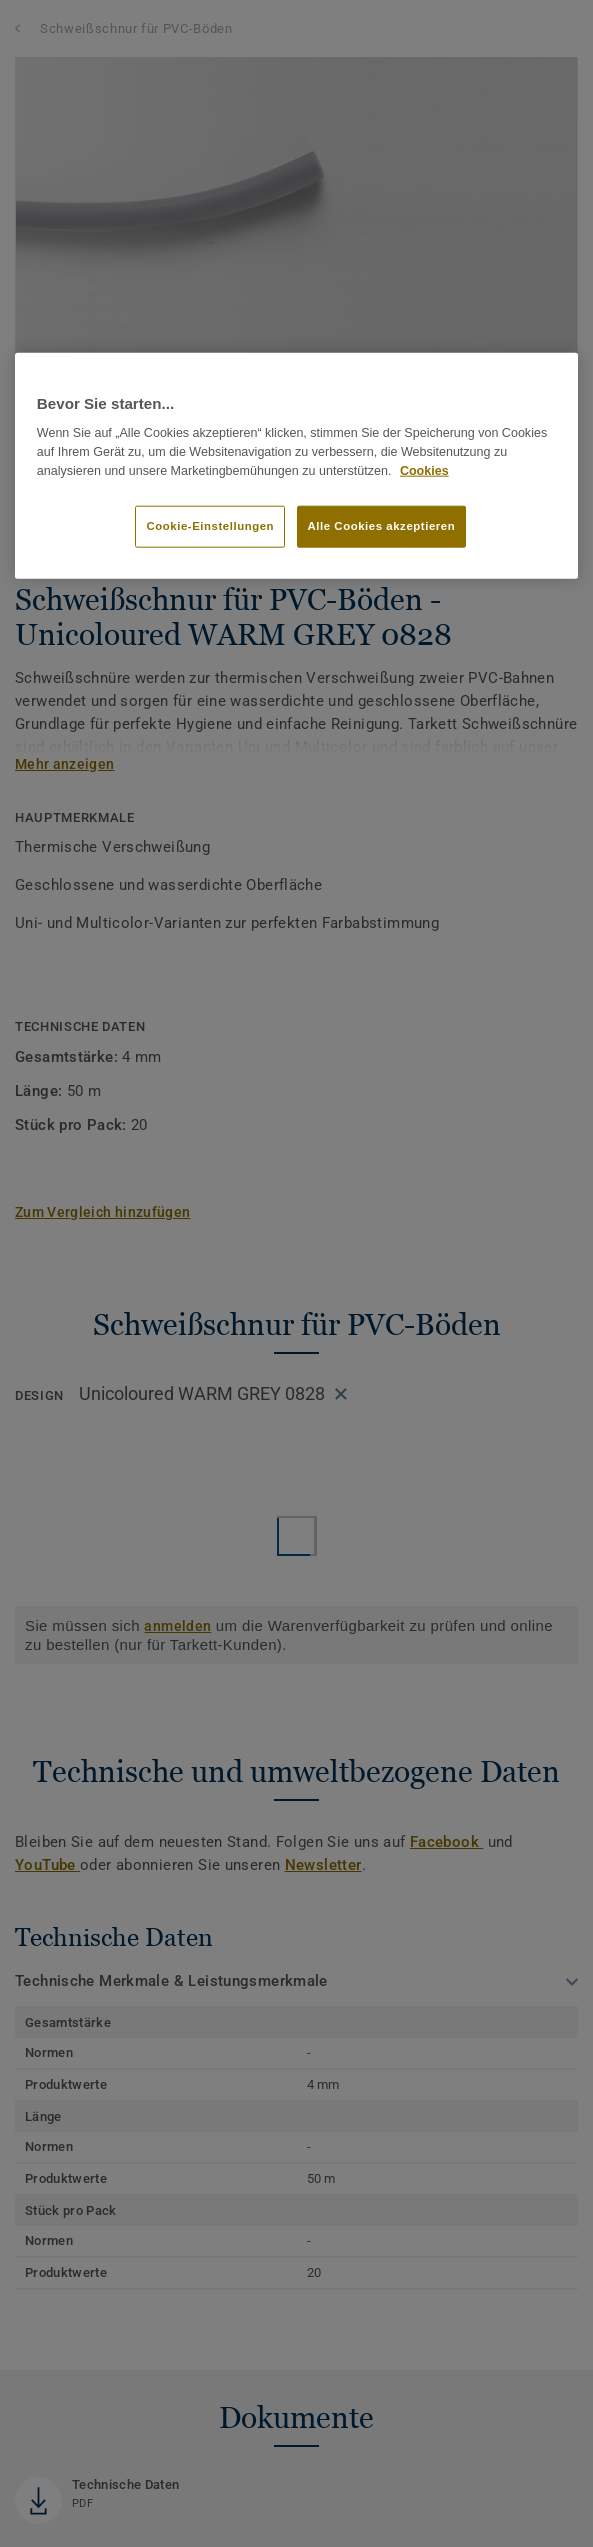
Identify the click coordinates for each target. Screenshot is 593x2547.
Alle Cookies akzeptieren (382, 525)
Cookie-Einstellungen (210, 525)
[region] (296, 466)
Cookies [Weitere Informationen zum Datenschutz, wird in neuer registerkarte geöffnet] (424, 471)
